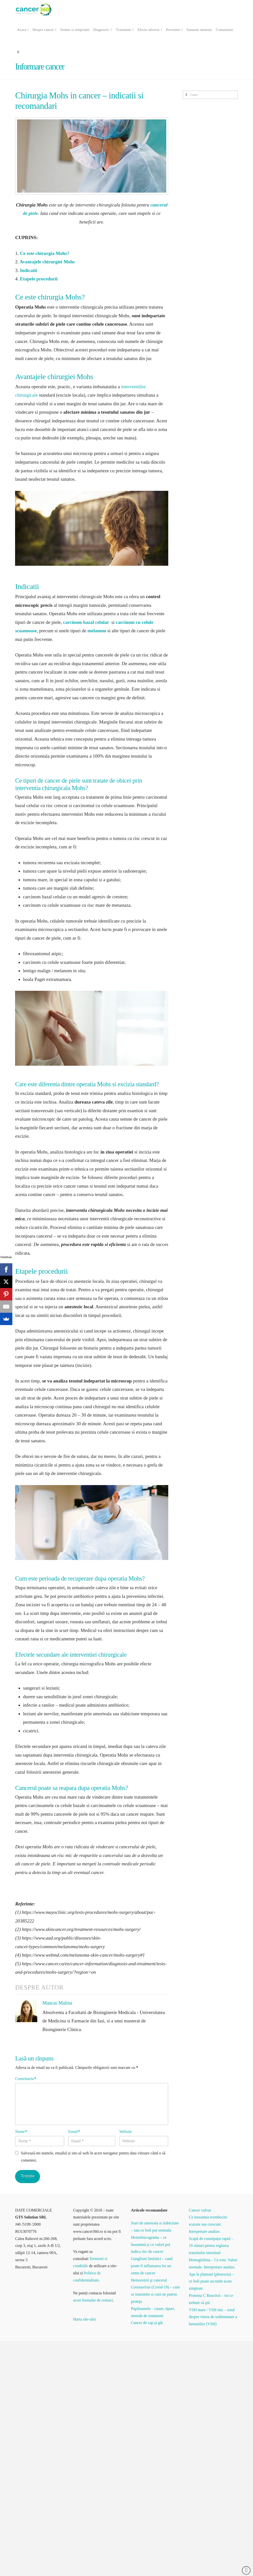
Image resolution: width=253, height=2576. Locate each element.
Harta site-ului (84, 2319)
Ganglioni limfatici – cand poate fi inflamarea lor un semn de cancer (151, 2266)
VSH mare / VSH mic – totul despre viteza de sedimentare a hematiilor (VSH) (213, 2317)
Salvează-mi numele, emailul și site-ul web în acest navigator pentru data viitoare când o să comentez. (93, 2156)
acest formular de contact (93, 2300)
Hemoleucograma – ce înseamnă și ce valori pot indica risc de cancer (150, 2244)
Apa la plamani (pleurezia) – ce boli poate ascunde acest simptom (211, 2281)
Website (125, 2131)
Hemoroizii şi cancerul (149, 2280)
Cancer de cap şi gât (147, 2323)
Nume (21, 2131)
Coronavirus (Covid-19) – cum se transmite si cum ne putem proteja (155, 2294)
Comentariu (25, 2079)
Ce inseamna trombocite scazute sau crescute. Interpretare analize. (208, 2224)
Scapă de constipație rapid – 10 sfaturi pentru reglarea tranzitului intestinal (211, 2246)
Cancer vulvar (200, 2210)
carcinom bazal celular (86, 622)
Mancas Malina (57, 2003)
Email (74, 2131)
